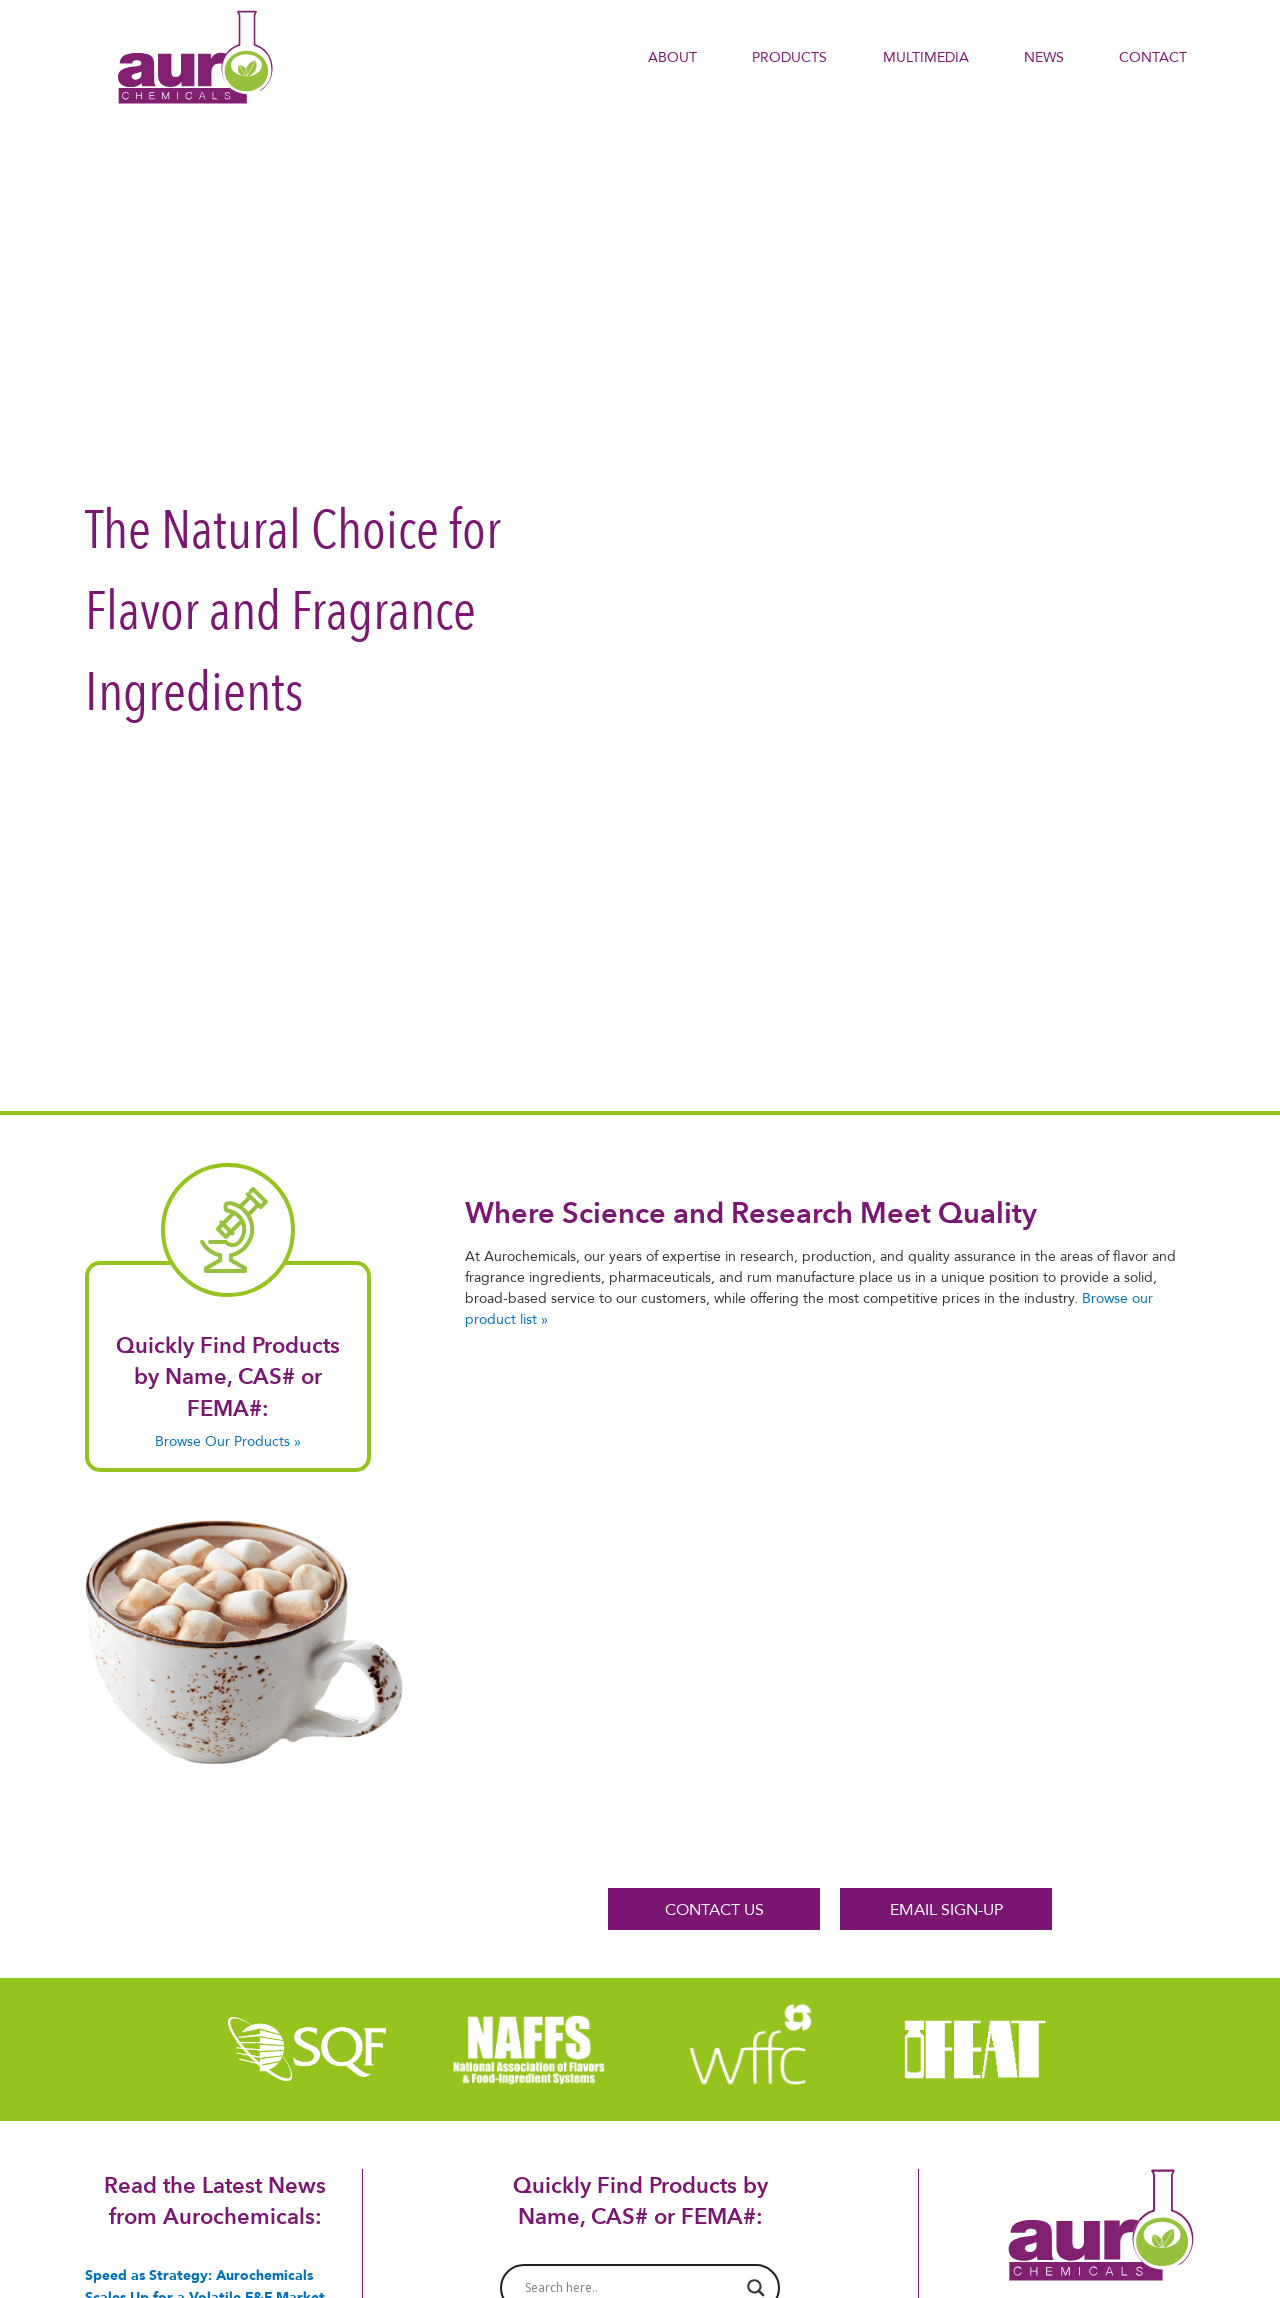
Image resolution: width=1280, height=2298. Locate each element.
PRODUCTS (789, 57)
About (672, 57)
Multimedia (926, 57)
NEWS (1044, 57)
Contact (1153, 57)
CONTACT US (714, 1909)
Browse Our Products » (228, 1441)
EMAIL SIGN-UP (946, 1909)
